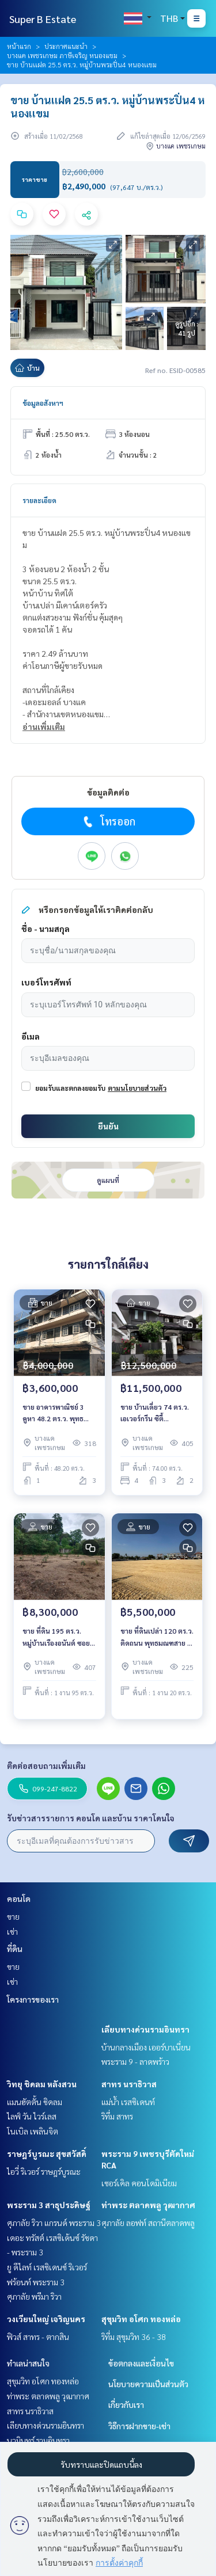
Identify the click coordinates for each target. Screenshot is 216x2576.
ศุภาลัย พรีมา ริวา (34, 2296)
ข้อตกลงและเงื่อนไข (141, 2363)
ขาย (13, 1916)
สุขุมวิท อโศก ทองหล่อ (141, 2319)
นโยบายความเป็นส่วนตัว (148, 2384)
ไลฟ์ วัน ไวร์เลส (31, 2116)
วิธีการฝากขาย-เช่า (139, 2426)
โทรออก (108, 821)
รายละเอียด (39, 500)
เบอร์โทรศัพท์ (46, 982)
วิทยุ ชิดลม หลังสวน (42, 2084)
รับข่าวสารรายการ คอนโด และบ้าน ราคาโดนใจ (91, 1818)
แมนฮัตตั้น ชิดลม (34, 2101)
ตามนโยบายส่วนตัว (137, 1088)
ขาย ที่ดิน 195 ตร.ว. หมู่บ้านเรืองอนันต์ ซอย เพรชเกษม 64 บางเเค (56, 1637)
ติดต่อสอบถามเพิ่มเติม (46, 1765)
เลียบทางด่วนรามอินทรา (145, 2029)
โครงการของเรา (33, 1999)
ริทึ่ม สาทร (117, 2116)
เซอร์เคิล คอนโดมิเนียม (139, 2183)
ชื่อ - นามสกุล (45, 928)
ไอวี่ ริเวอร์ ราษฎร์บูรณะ (44, 2171)
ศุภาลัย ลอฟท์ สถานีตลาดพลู (148, 2222)
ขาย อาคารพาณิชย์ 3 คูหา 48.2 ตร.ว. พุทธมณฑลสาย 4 (53, 1413)
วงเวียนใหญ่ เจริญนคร (46, 2319)
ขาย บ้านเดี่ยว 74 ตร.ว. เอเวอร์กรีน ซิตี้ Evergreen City (154, 1413)
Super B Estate (42, 18)
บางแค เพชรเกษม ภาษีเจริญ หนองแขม (62, 55)
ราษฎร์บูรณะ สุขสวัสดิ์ (46, 2153)
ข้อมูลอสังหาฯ (42, 403)
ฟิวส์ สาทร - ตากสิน (38, 2336)
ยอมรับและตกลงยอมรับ (70, 1088)
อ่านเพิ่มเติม (43, 726)
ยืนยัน (108, 1126)
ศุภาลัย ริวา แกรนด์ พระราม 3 (54, 2222)
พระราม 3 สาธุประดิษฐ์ (48, 2205)
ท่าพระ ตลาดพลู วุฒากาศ (148, 2205)
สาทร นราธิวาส (129, 2084)
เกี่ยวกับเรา (126, 2404)
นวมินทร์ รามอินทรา (38, 2440)
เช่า (12, 1931)
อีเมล (30, 1036)
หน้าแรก (19, 46)
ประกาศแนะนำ (66, 46)
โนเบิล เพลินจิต (32, 2131)
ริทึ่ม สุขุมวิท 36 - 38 (133, 2336)
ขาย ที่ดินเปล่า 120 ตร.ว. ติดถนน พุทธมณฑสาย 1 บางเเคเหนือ (157, 1637)
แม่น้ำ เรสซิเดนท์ (128, 2101)
